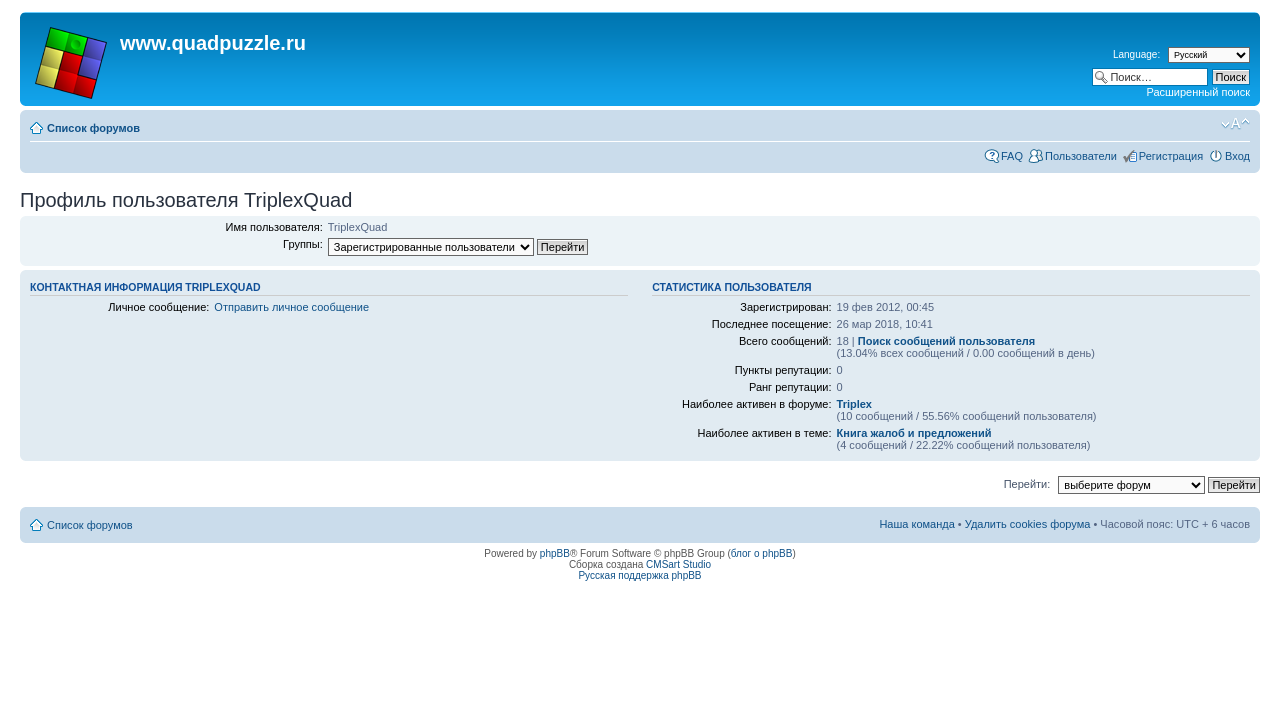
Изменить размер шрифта (1235, 124)
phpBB (555, 553)
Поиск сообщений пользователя (946, 341)
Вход (1237, 156)
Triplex (854, 404)
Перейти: (1027, 484)
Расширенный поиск (1198, 92)
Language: (1136, 54)
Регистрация (1171, 156)
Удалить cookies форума (1028, 524)
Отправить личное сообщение (291, 307)
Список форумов (93, 128)
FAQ (1012, 156)
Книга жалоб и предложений (914, 433)
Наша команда (916, 524)
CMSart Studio (678, 564)
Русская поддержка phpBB (639, 575)
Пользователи (1081, 156)
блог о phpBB (762, 553)
